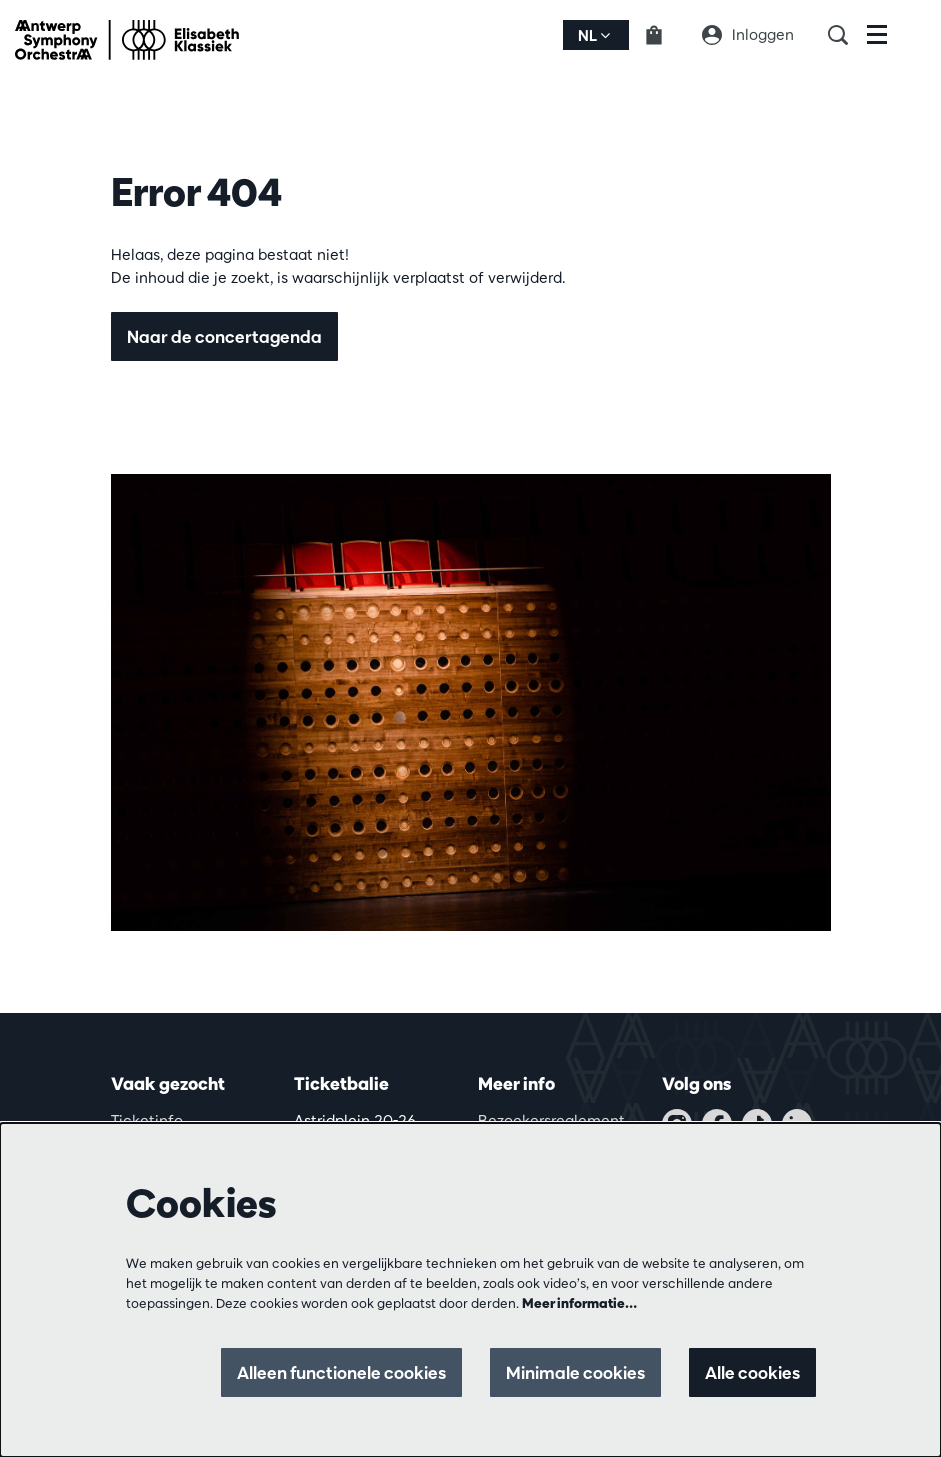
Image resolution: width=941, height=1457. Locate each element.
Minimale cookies (575, 1372)
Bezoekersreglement (551, 1120)
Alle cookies (752, 1372)
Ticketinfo (147, 1120)
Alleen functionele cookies (341, 1372)
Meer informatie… (579, 1303)
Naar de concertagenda (224, 336)
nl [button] (594, 35)
